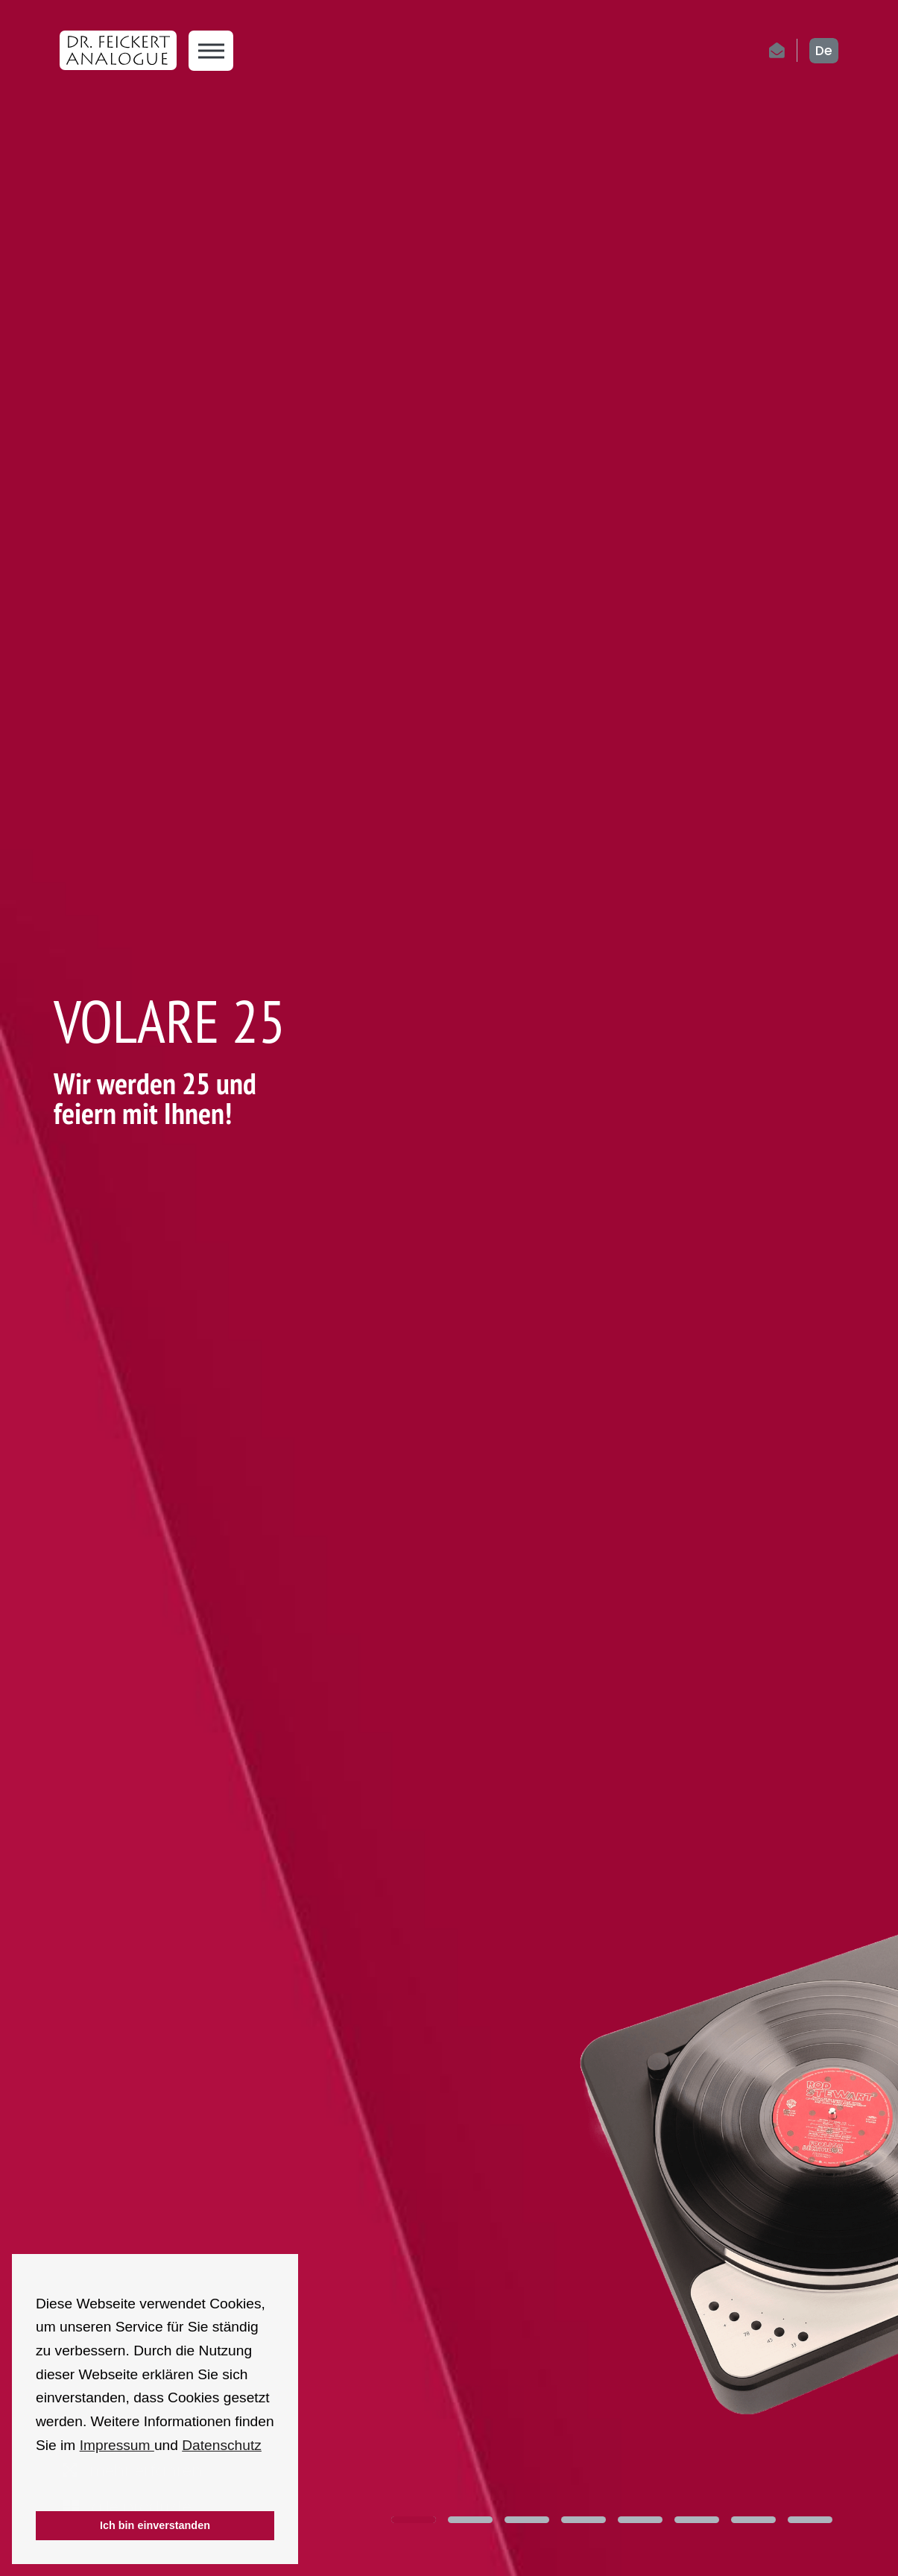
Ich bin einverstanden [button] (155, 2525)
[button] (38, 2491)
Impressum (117, 2445)
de (823, 51)
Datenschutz (222, 2445)
